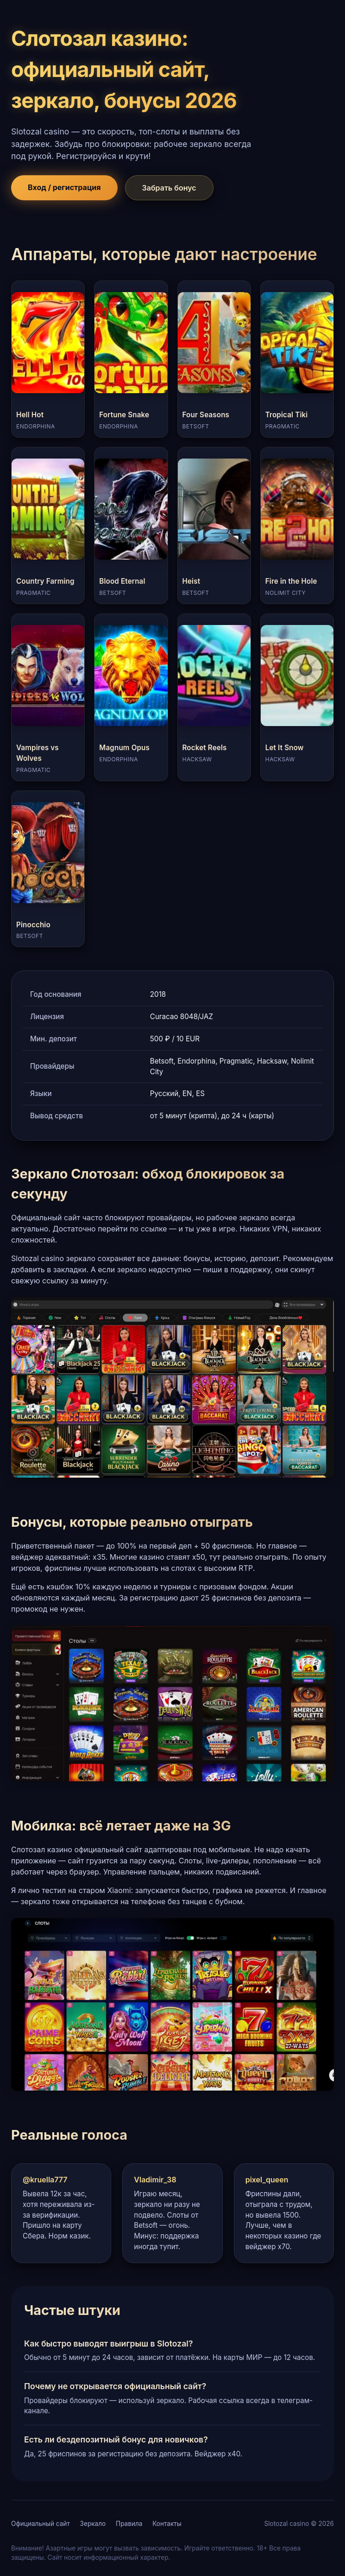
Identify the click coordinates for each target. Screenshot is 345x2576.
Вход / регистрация (64, 187)
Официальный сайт (40, 2523)
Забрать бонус (169, 187)
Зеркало (93, 2523)
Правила (129, 2523)
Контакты (167, 2523)
